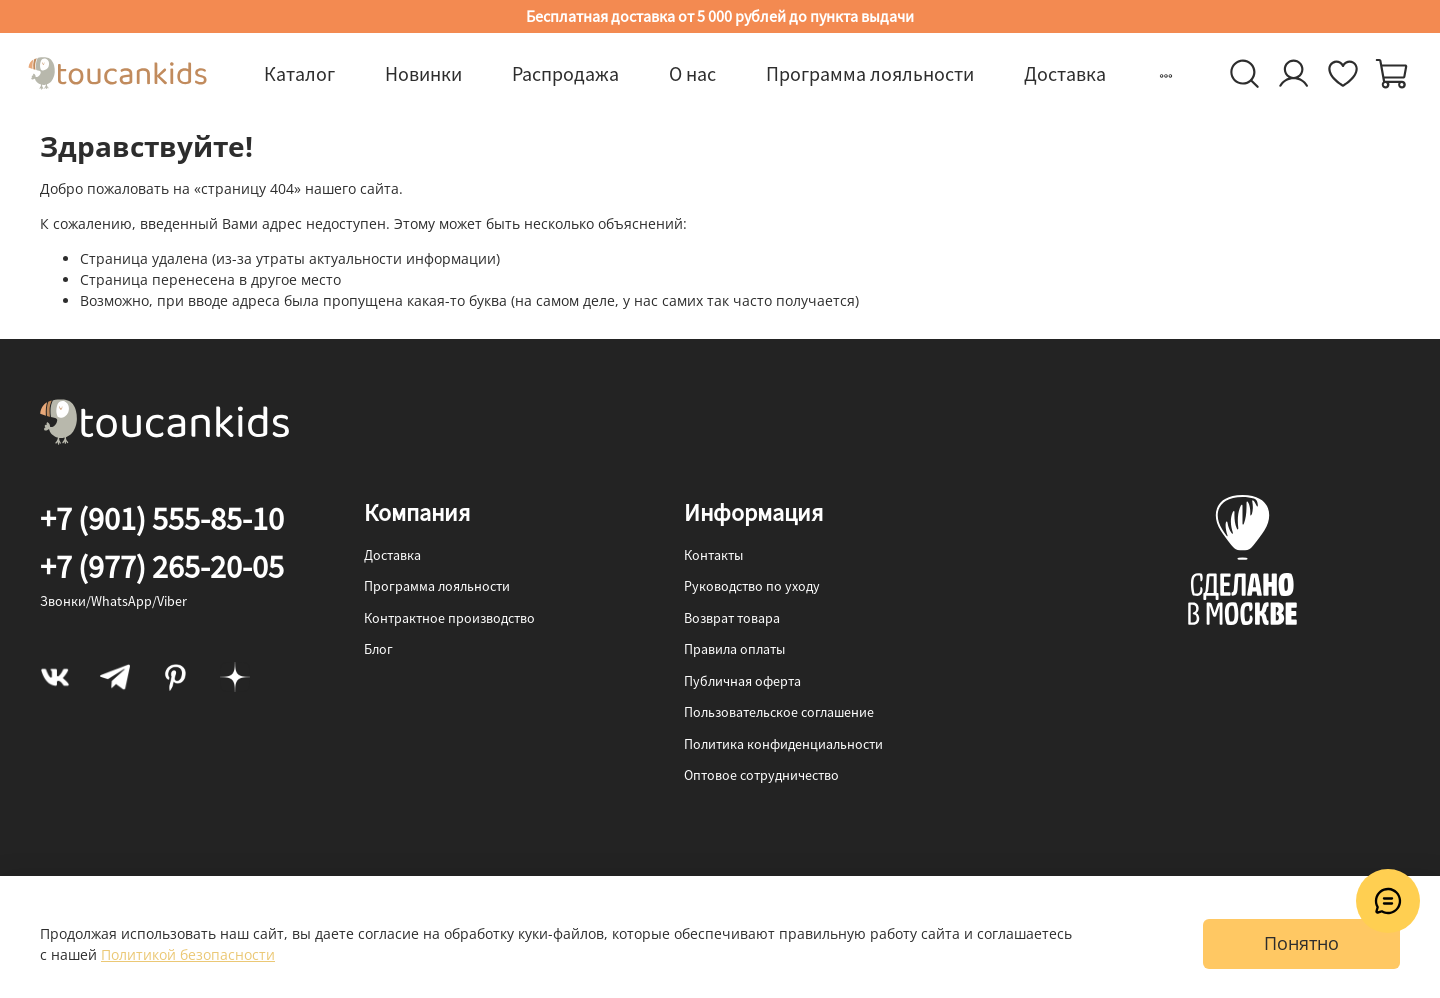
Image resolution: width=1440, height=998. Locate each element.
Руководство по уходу (752, 586)
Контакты (713, 555)
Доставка (1065, 73)
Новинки (423, 73)
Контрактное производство (449, 618)
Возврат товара (732, 618)
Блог (378, 649)
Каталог (299, 73)
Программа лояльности (870, 73)
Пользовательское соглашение (779, 712)
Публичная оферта (742, 681)
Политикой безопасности (188, 954)
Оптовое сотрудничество (761, 775)
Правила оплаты (734, 649)
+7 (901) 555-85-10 (162, 519)
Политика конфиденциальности (783, 744)
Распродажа (565, 73)
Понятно (1301, 943)
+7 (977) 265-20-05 (162, 567)
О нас (692, 73)
